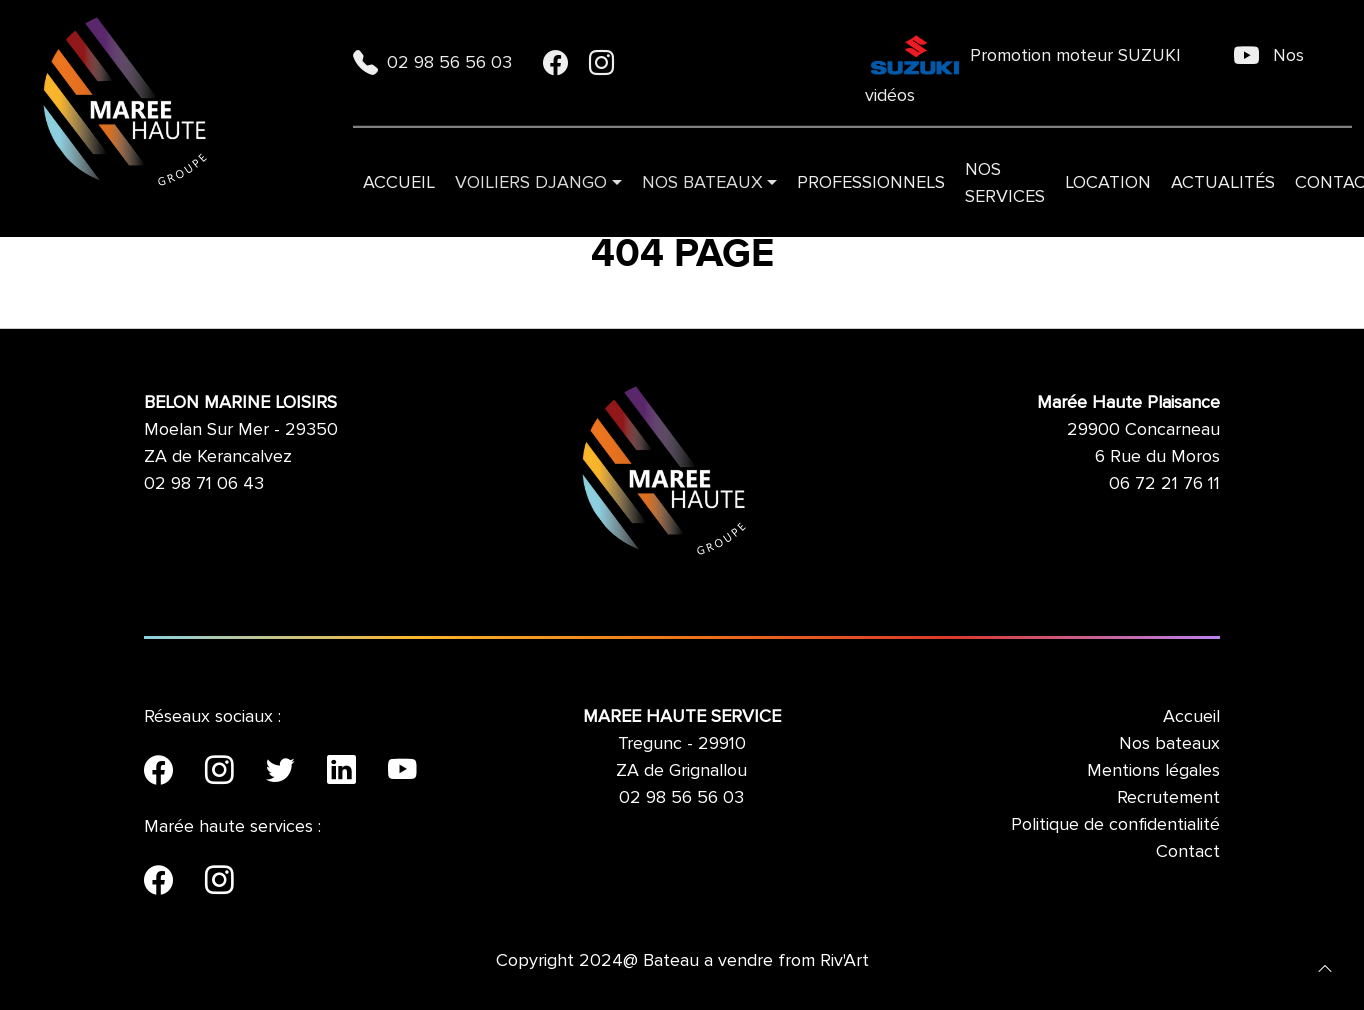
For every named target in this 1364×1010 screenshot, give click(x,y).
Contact (1188, 851)
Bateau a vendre (708, 960)
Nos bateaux (1169, 743)
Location (1108, 182)
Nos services (1005, 182)
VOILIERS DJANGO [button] (531, 182)
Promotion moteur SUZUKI (1025, 55)
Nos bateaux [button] (702, 182)
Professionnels (871, 182)
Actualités (1223, 182)
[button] (1325, 967)
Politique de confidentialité (1115, 824)
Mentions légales (1153, 770)
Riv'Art (844, 960)
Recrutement (1168, 797)
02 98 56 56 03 (435, 62)
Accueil (399, 182)
